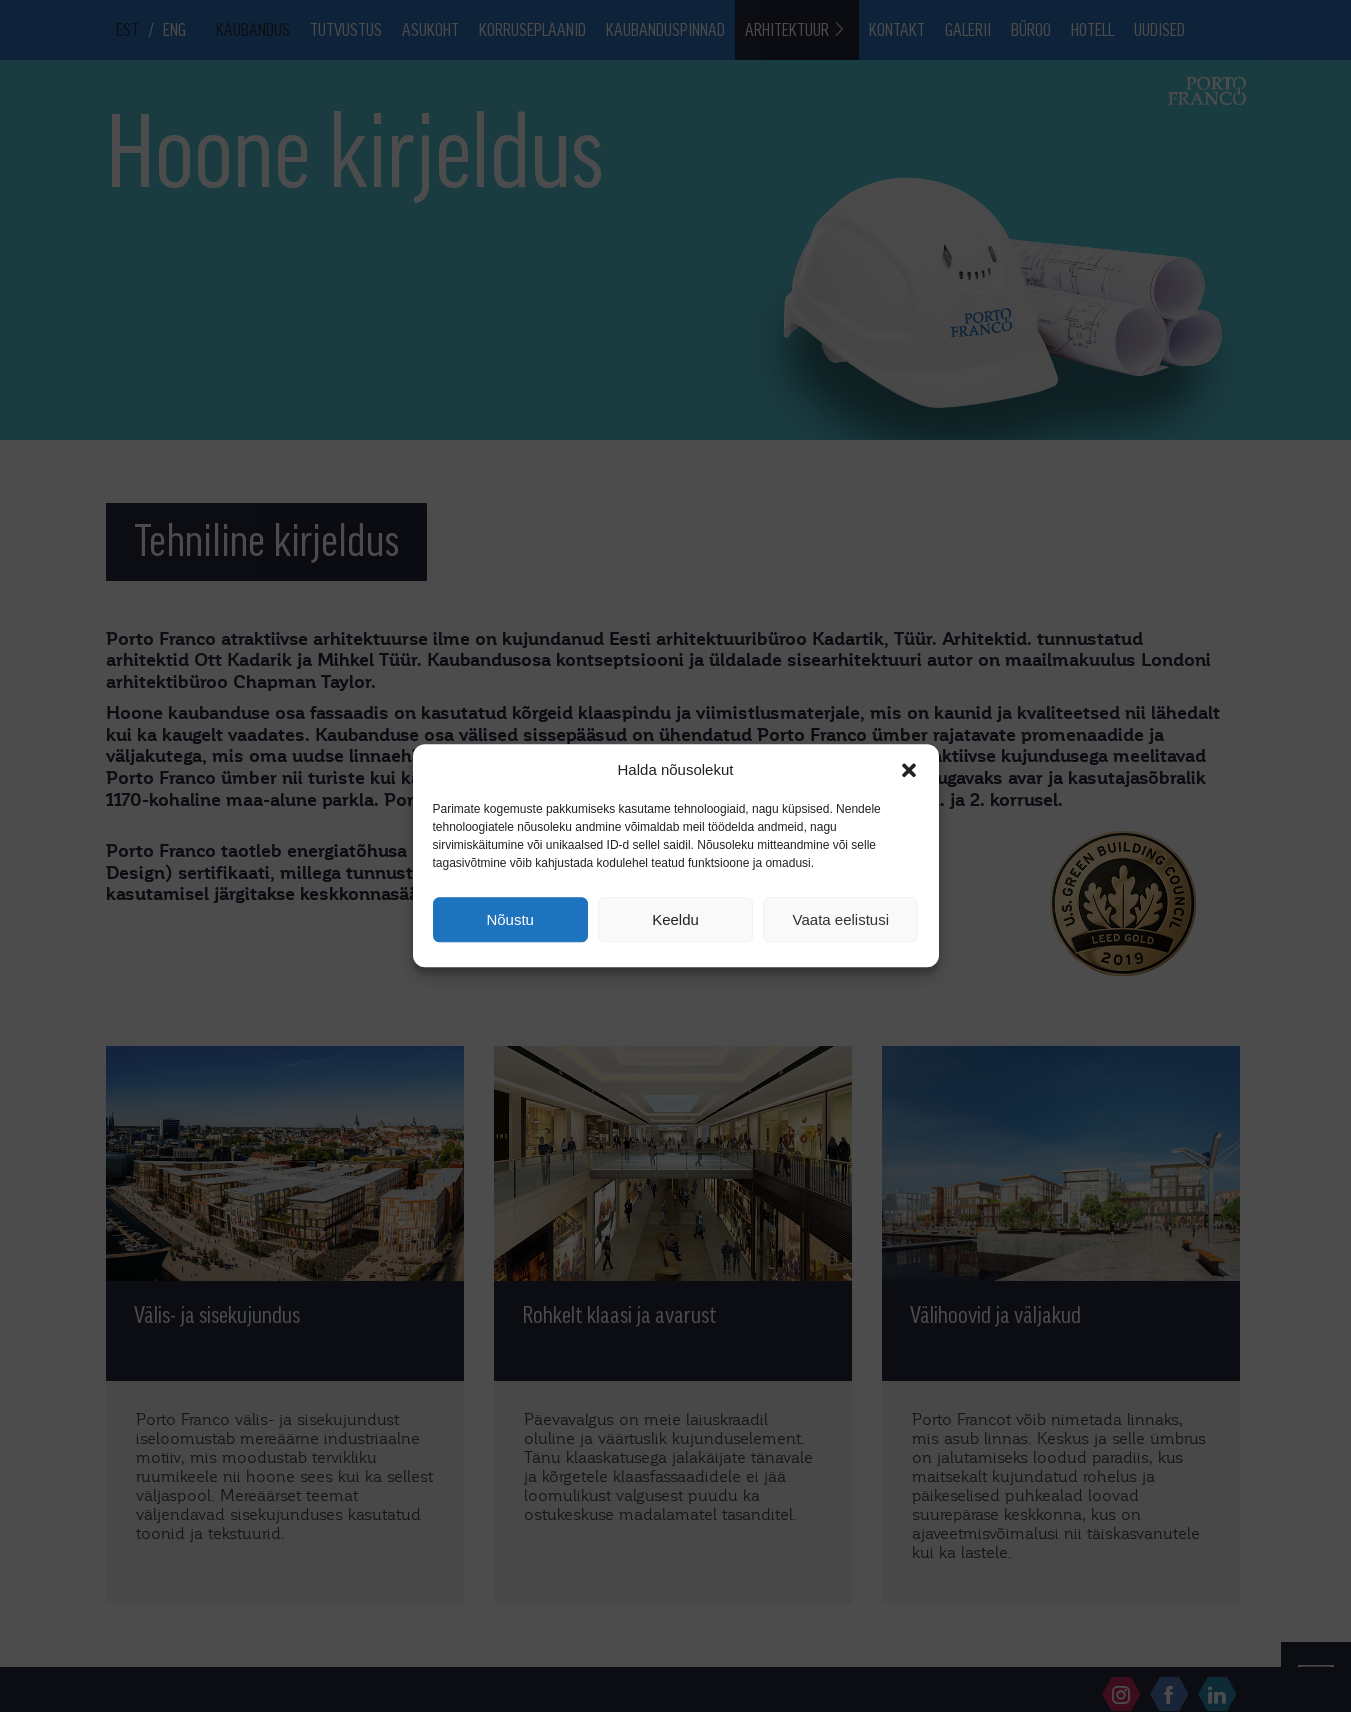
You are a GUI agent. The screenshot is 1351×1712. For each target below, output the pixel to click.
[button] (909, 770)
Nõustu (510, 919)
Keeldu (675, 919)
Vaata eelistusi (841, 919)
